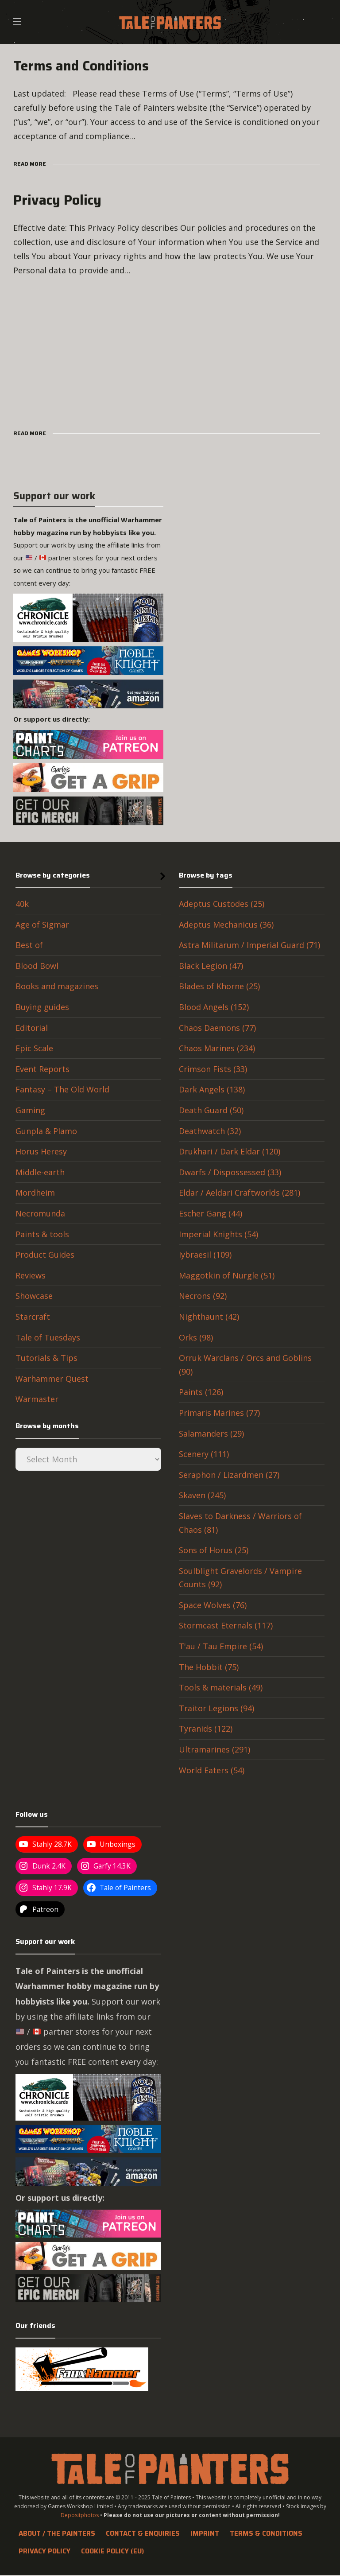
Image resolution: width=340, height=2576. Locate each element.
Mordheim (35, 1192)
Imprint (204, 2533)
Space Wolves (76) (213, 1605)
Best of (29, 945)
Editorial (31, 1027)
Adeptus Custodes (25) (221, 903)
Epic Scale (34, 1048)
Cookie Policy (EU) (112, 2551)
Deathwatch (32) (210, 1131)
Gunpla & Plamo (46, 1131)
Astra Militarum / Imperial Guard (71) (249, 945)
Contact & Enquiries (143, 2533)
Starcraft (32, 1316)
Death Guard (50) (211, 1110)
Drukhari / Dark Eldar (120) (229, 1151)
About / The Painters (57, 2533)
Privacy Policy (44, 2551)
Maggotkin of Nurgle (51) (226, 1275)
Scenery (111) (204, 1454)
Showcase (34, 1295)
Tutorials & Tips (46, 1357)
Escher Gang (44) (210, 1213)
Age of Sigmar (42, 924)
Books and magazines (56, 986)
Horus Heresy (41, 1151)
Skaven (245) (202, 1495)
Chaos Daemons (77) (217, 1027)
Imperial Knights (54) (218, 1234)
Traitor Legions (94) (216, 1708)
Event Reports (42, 1069)
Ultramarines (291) (214, 1749)
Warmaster (36, 1399)
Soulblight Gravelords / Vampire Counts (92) (240, 1578)
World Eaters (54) (211, 1770)
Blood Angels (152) (214, 1007)
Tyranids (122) (205, 1728)
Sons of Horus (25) (213, 1550)
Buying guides (42, 1007)
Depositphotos (80, 2515)
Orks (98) (196, 1337)
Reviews (30, 1275)
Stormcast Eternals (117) (226, 1625)
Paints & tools (42, 1234)
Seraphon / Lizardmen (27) (229, 1474)
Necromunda (40, 1213)
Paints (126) (201, 1392)
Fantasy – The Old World (62, 1089)
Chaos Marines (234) (217, 1048)
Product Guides (44, 1254)
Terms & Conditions (266, 2533)
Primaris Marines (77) (219, 1412)
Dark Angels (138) (212, 1089)
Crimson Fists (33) (213, 1069)
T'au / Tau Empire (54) (221, 1646)
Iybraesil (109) (205, 1254)
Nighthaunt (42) (209, 1316)
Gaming (30, 1110)
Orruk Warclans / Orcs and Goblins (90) (245, 1364)
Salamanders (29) (211, 1433)
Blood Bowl (36, 965)
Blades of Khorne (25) (219, 986)
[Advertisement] (170, 350)
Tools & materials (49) (221, 1687)
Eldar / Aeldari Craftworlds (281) (239, 1192)
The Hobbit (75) (209, 1667)
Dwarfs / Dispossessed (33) (230, 1172)
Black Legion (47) (211, 965)
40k (22, 903)
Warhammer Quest (52, 1378)
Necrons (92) (203, 1295)
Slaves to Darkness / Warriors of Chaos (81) (240, 1523)
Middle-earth (40, 1172)
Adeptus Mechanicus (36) (226, 924)
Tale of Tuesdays (47, 1337)
